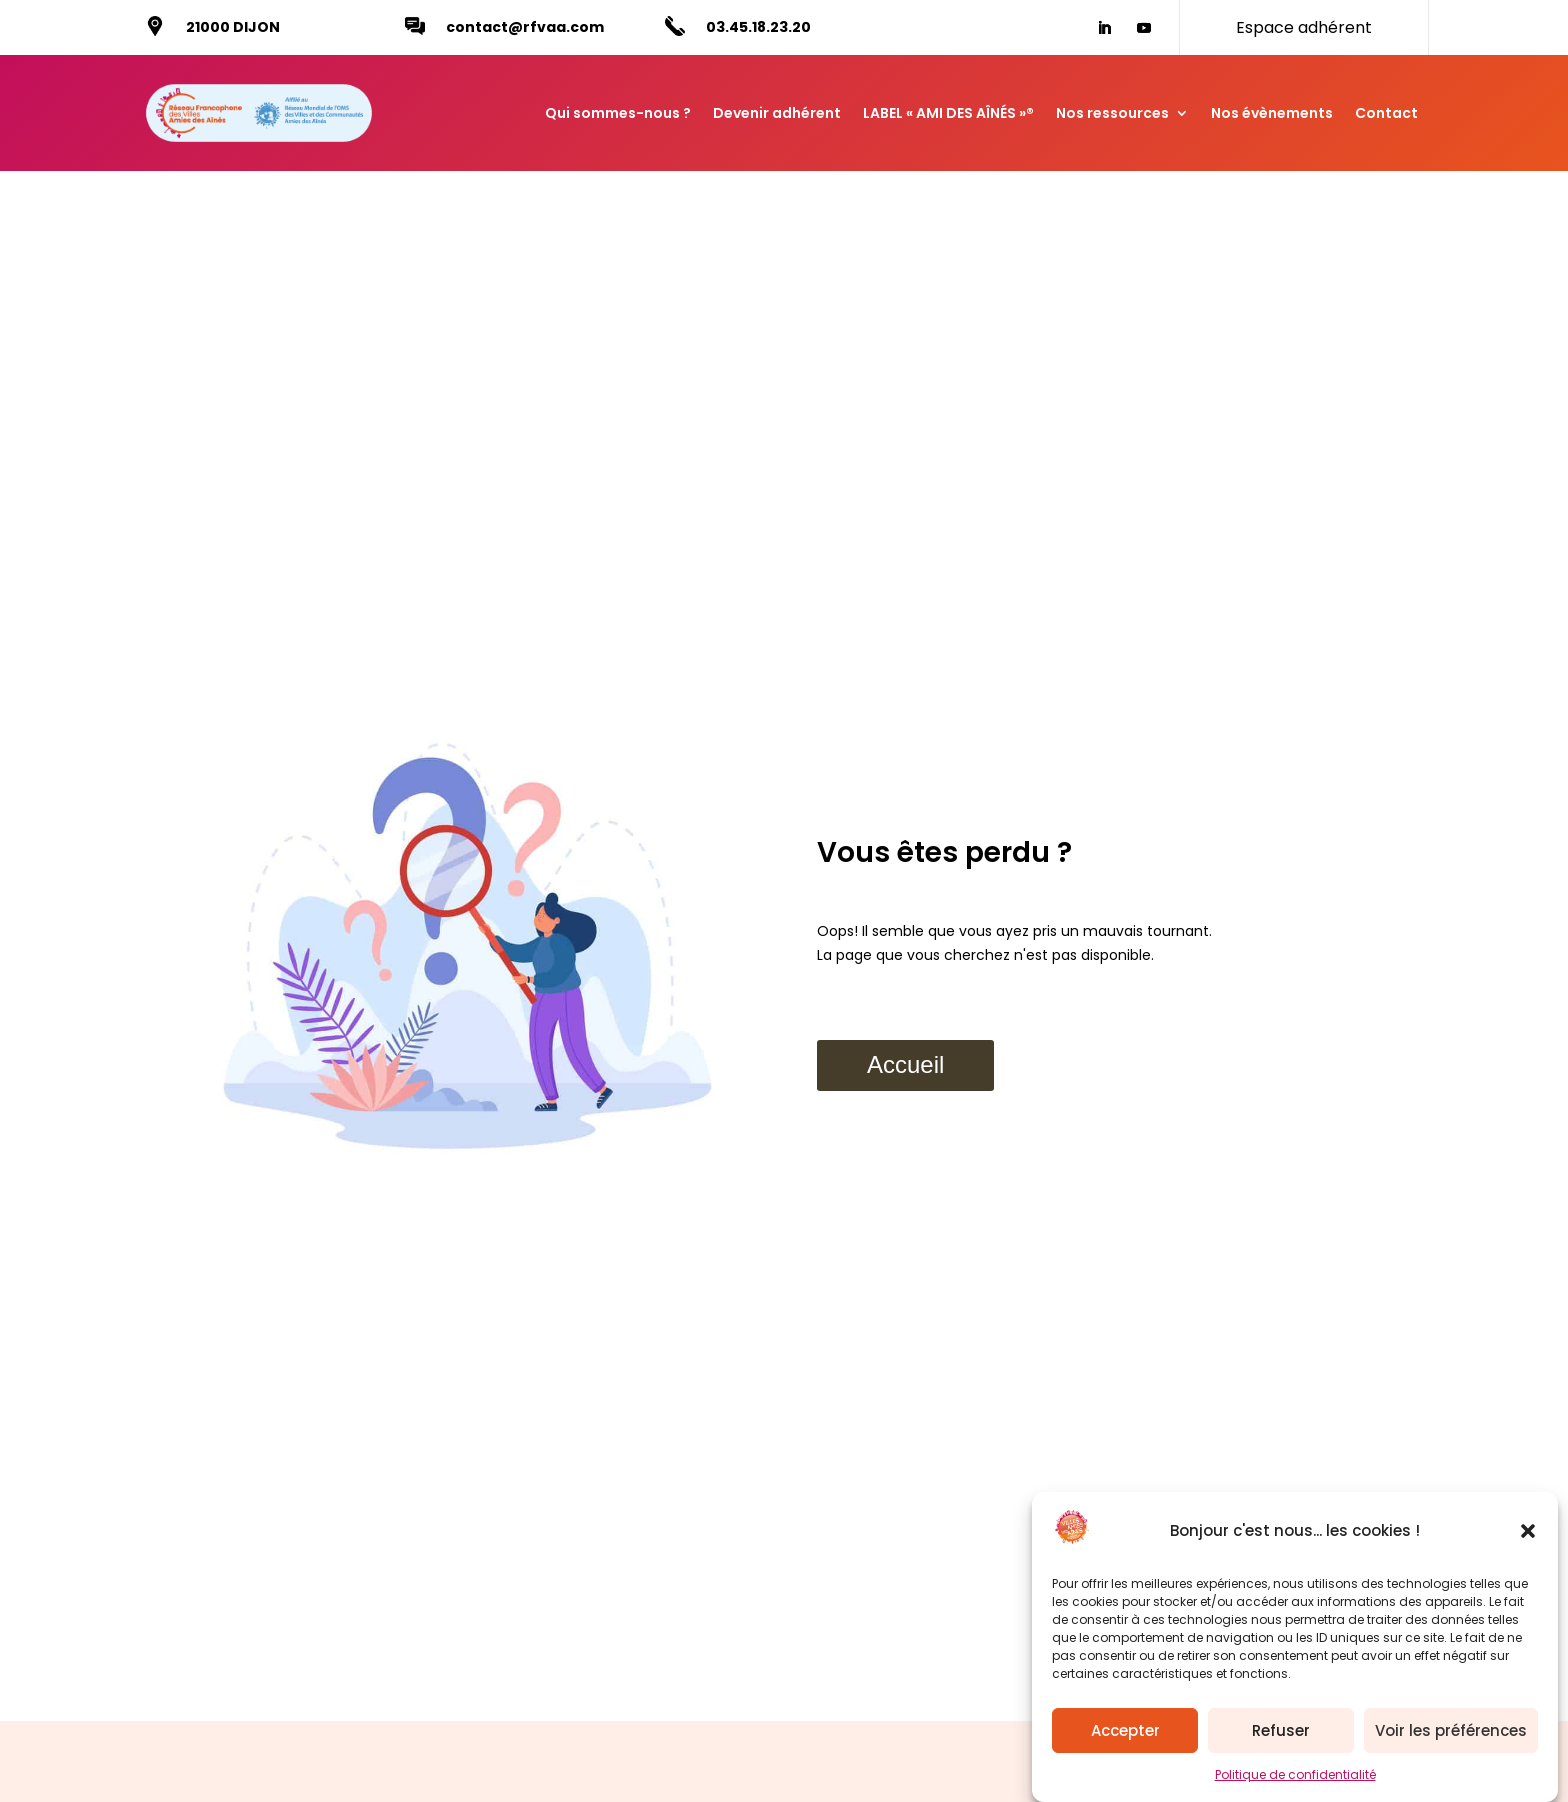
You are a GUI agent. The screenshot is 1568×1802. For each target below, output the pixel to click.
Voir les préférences (1451, 1735)
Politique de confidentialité (1295, 1779)
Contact (1386, 113)
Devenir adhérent (777, 113)
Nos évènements (1272, 113)
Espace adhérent (1304, 27)
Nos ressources (1112, 113)
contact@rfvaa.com (525, 27)
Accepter (1125, 1735)
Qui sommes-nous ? (618, 113)
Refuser (1281, 1735)
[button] (1528, 1536)
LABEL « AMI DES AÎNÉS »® (948, 113)
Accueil (905, 1064)
